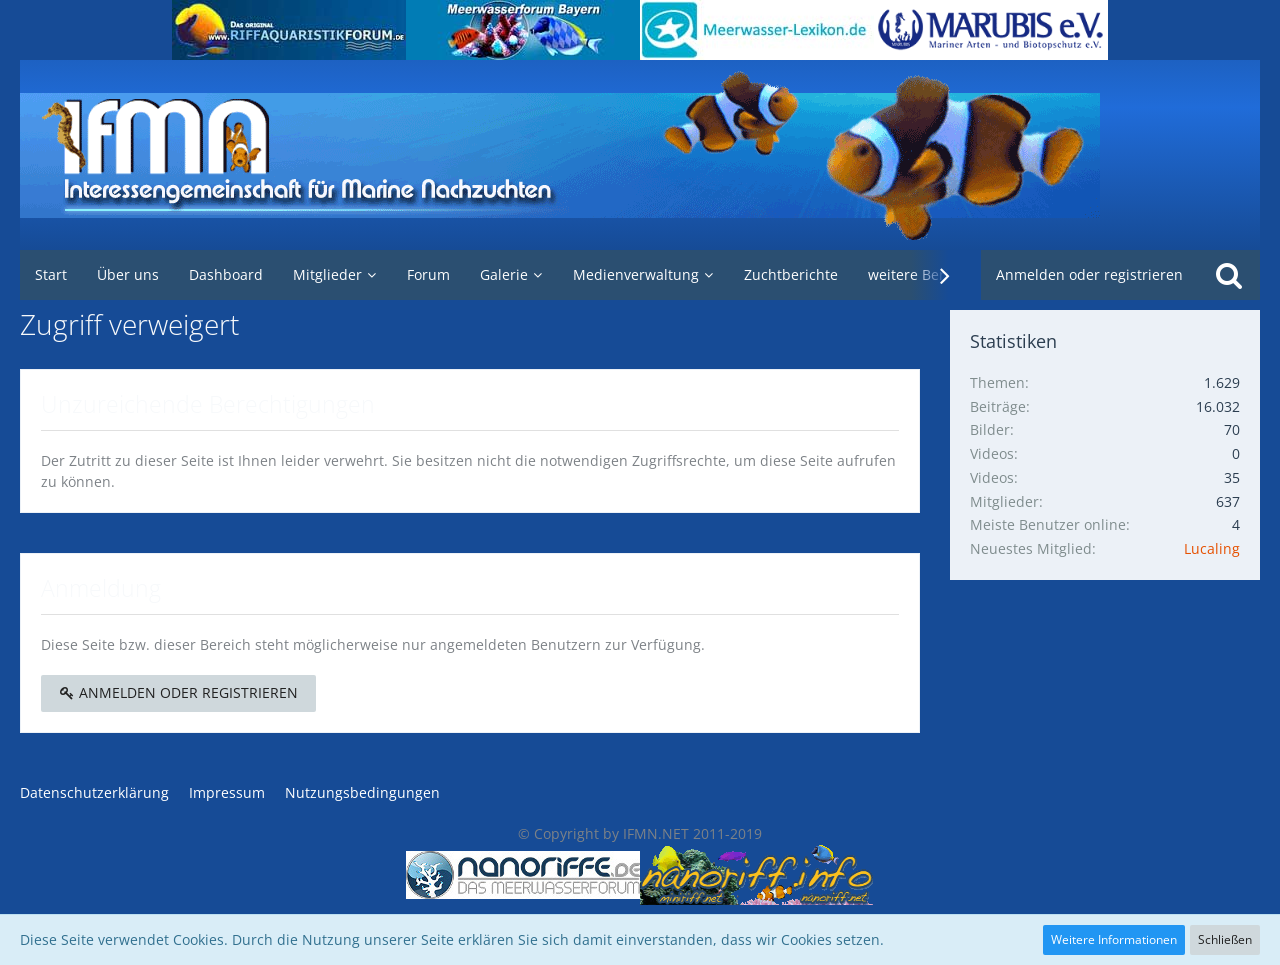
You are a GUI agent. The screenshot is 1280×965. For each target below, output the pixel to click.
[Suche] (1229, 275)
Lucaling (1212, 548)
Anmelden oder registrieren (1089, 274)
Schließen (1225, 939)
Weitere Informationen (1114, 939)
